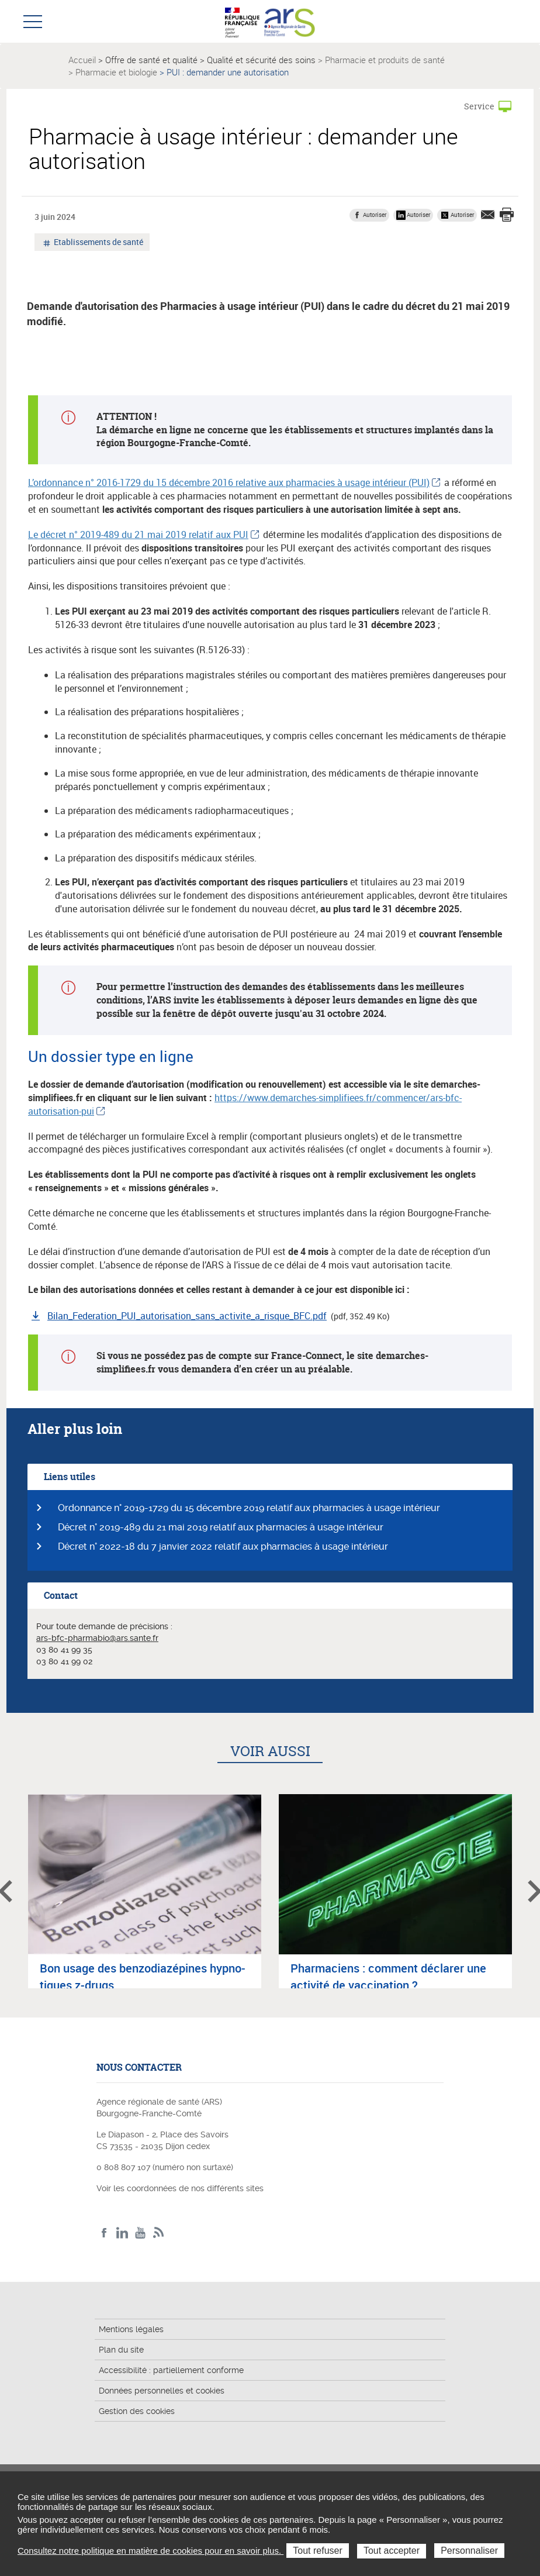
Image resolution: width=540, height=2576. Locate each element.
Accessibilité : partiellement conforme (171, 2370)
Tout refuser (317, 2551)
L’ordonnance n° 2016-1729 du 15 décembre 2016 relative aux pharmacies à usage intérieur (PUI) (229, 482)
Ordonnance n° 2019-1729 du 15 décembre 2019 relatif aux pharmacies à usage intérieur (249, 1507)
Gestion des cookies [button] (137, 2411)
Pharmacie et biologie (116, 72)
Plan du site (121, 2349)
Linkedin (122, 2233)
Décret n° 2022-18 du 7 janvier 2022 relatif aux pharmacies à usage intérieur (223, 1546)
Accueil (82, 59)
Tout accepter (392, 2551)
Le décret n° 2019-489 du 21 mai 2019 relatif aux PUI (138, 534)
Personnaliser (469, 2551)
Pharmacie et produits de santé (385, 59)
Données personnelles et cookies (161, 2390)
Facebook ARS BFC (104, 2233)
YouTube (140, 2233)
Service (479, 106)
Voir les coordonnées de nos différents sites (180, 2188)
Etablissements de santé (97, 243)
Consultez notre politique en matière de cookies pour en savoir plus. (150, 2551)
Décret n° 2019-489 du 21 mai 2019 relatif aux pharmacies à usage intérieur (220, 1527)
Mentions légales (131, 2329)
